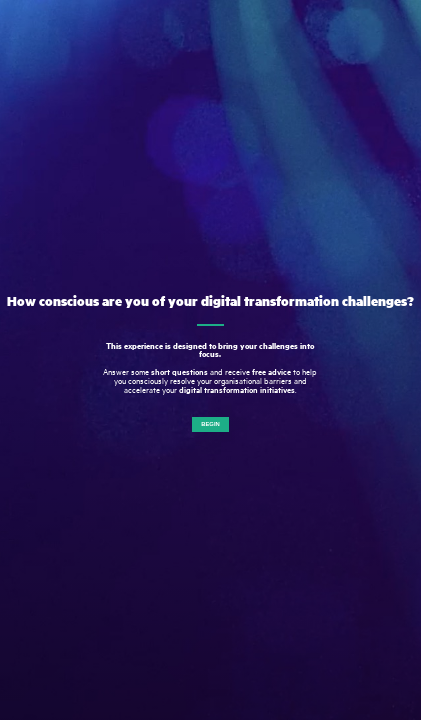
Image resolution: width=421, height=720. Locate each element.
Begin (210, 424)
